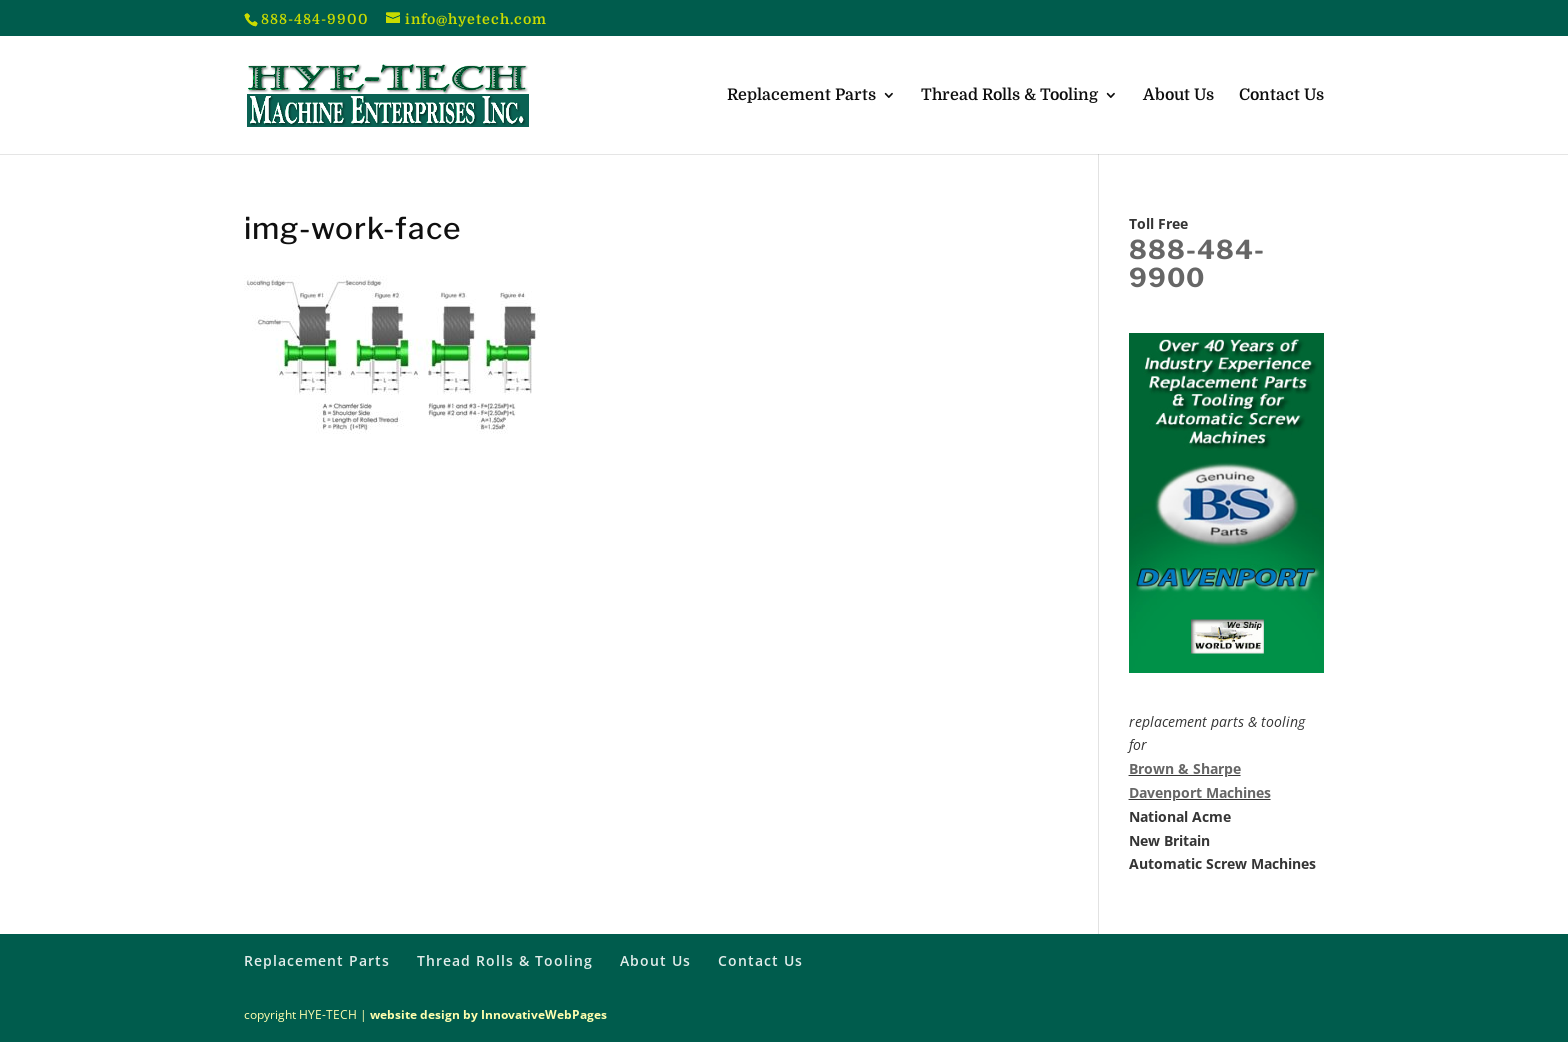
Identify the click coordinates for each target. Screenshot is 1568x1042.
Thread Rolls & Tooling (1009, 96)
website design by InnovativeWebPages (488, 1014)
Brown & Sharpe (1185, 768)
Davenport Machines (1200, 792)
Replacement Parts (801, 96)
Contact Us (1281, 96)
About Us (1178, 96)
